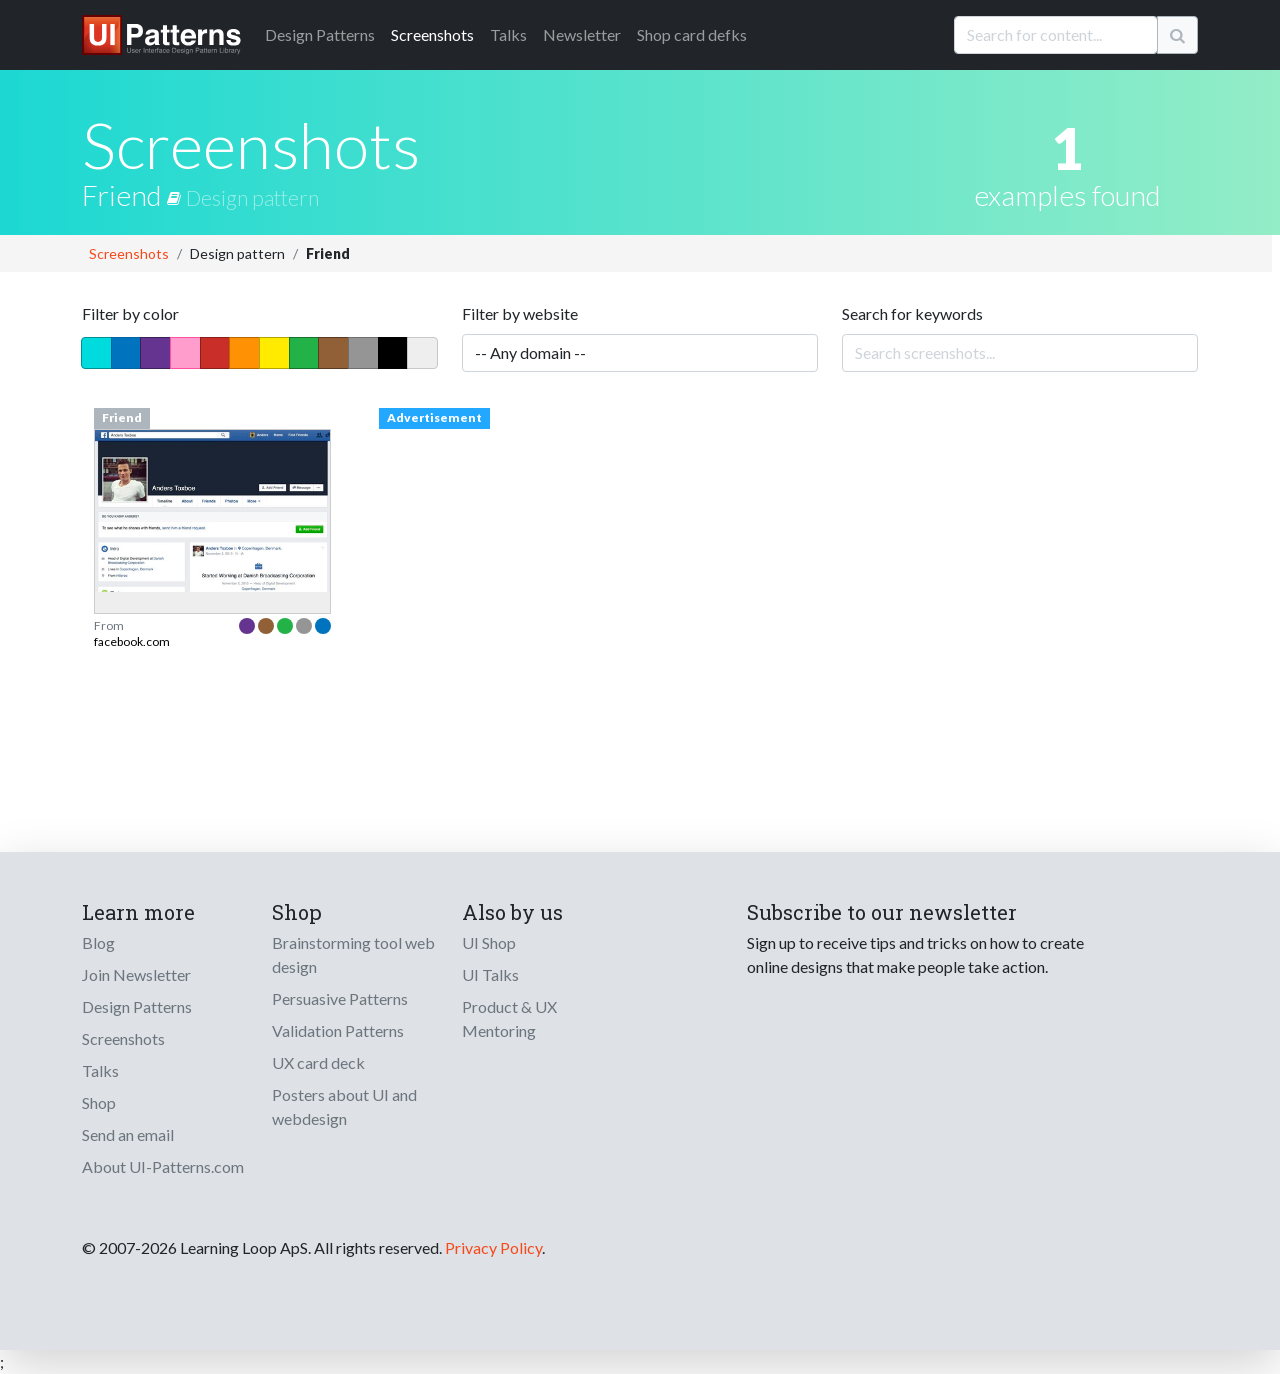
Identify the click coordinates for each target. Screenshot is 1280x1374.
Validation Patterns (338, 1030)
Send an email (128, 1134)
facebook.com (132, 641)
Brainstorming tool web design (353, 954)
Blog (98, 942)
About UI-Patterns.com (163, 1166)
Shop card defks (692, 34)
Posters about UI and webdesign (344, 1106)
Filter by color (130, 313)
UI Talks (490, 974)
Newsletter (582, 34)
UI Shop (489, 942)
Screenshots (432, 34)
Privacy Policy (493, 1247)
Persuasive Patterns (340, 998)
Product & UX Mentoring (509, 1018)
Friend (134, 195)
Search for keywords (912, 313)
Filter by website (520, 313)
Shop (99, 1102)
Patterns (320, 34)
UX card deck (318, 1062)
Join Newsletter (136, 974)
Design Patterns (137, 1006)
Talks (508, 34)
